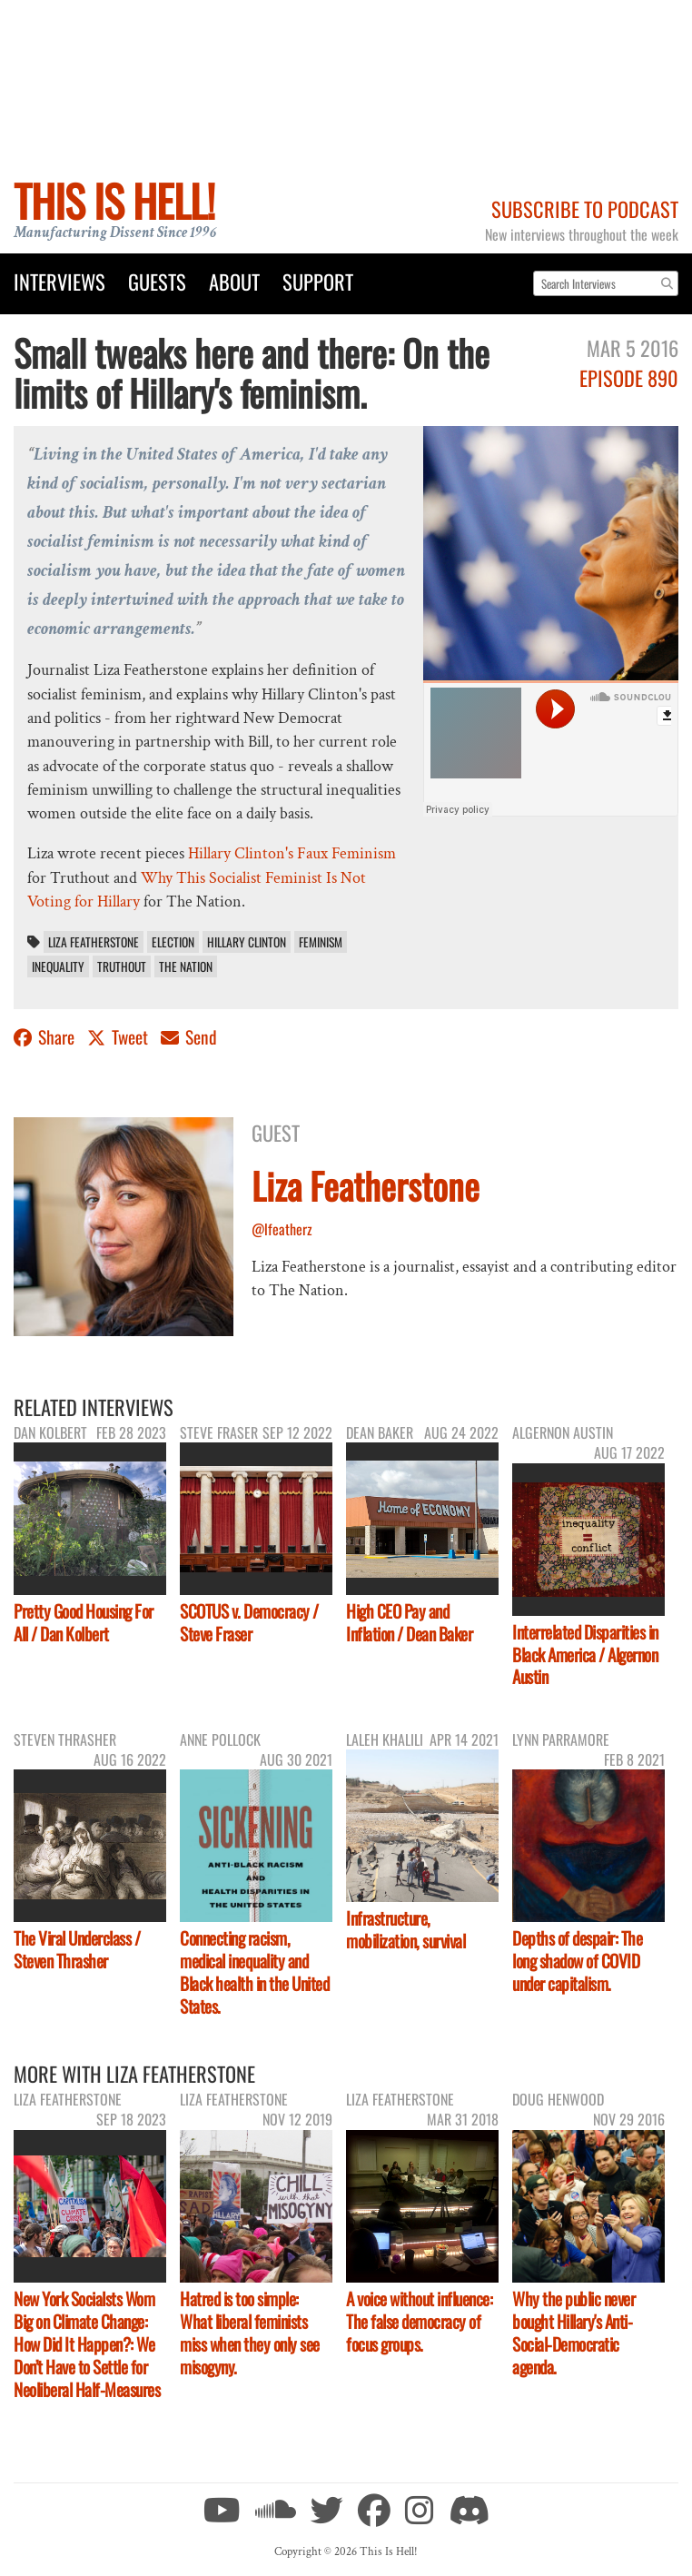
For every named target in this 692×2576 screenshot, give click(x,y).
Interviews (59, 281)
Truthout (121, 966)
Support (317, 281)
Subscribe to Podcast (584, 208)
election (173, 942)
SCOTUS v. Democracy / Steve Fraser (249, 1622)
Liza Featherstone (93, 942)
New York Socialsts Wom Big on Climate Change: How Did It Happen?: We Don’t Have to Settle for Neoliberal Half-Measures (87, 2344)
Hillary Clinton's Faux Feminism (292, 853)
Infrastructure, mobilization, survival (405, 1929)
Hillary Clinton (246, 942)
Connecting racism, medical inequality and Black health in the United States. (254, 1972)
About (234, 281)
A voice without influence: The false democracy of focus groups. (419, 2321)
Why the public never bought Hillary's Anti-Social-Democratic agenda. (573, 2332)
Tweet (119, 1037)
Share (46, 1037)
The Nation (186, 966)
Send (189, 1037)
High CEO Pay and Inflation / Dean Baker (409, 1622)
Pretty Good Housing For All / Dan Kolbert (83, 1622)
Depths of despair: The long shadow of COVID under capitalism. (577, 1960)
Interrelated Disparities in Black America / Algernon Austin (585, 1654)
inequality (58, 966)
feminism (320, 942)
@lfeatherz (282, 1229)
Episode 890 (628, 377)
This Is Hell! (114, 200)
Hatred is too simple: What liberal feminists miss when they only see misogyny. (250, 2332)
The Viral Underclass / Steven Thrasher (77, 1949)
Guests (157, 281)
